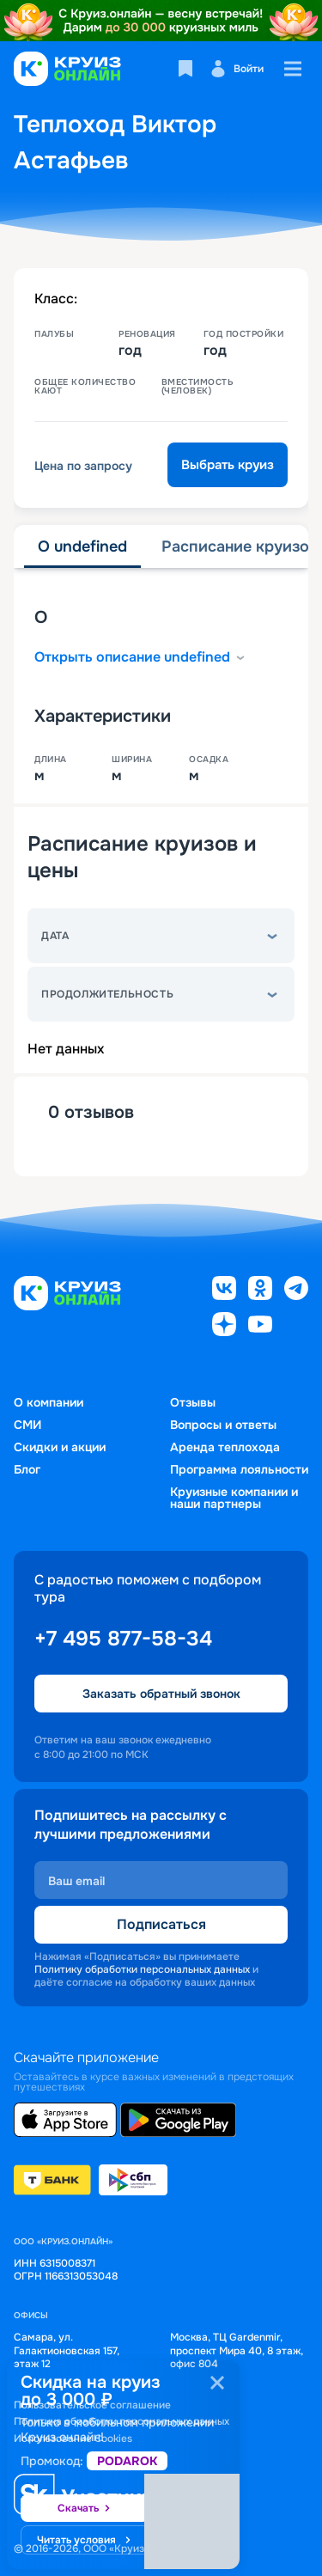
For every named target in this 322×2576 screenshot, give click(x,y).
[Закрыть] (217, 2382)
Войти (237, 68)
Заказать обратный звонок (161, 1693)
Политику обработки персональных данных (142, 1969)
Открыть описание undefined (140, 657)
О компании (48, 1402)
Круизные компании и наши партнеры (234, 1498)
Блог (27, 1469)
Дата (55, 936)
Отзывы (193, 1402)
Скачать (85, 2509)
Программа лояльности (239, 1469)
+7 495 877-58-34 (123, 1638)
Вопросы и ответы (223, 1425)
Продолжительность (107, 994)
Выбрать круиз (227, 464)
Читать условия (85, 2541)
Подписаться (161, 1924)
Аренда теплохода (225, 1447)
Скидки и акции (60, 1447)
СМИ (27, 1425)
